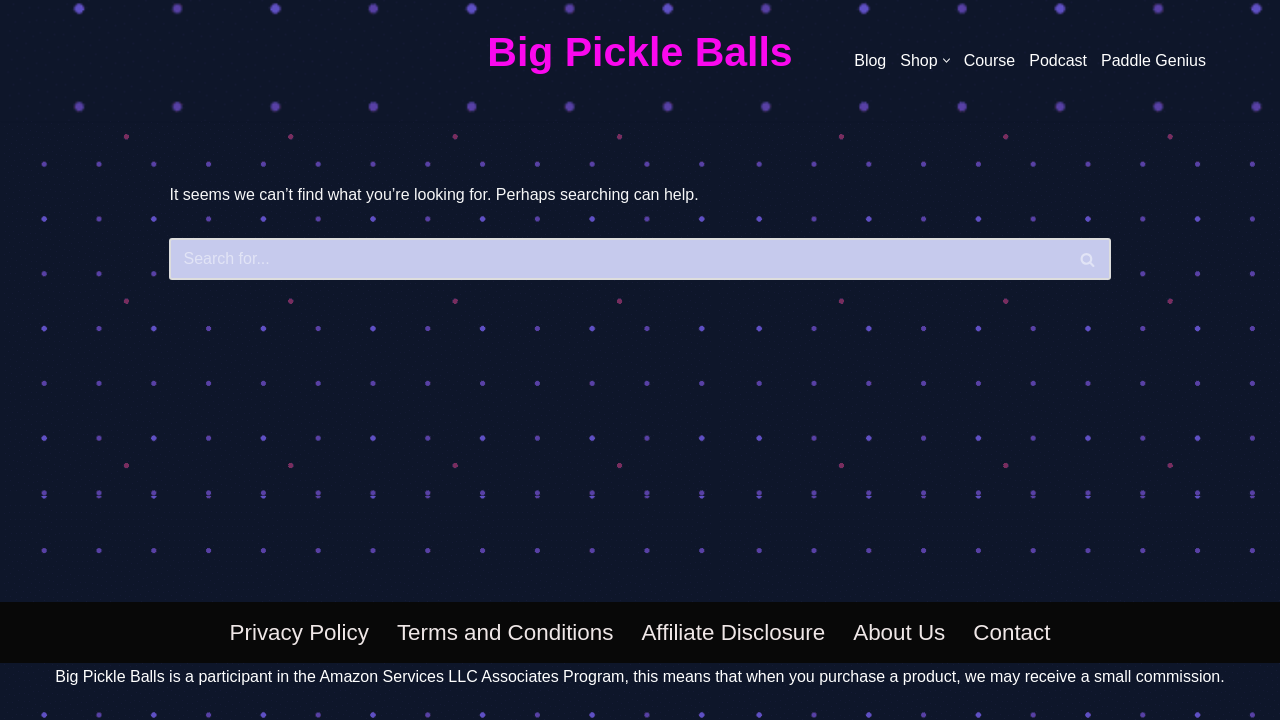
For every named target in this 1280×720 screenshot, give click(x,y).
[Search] (617, 259)
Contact (1011, 632)
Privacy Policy (299, 632)
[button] (946, 60)
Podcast (1058, 60)
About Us (899, 632)
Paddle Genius (1153, 60)
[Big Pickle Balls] (639, 53)
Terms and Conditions (505, 632)
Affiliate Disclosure (733, 632)
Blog (870, 60)
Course (990, 60)
